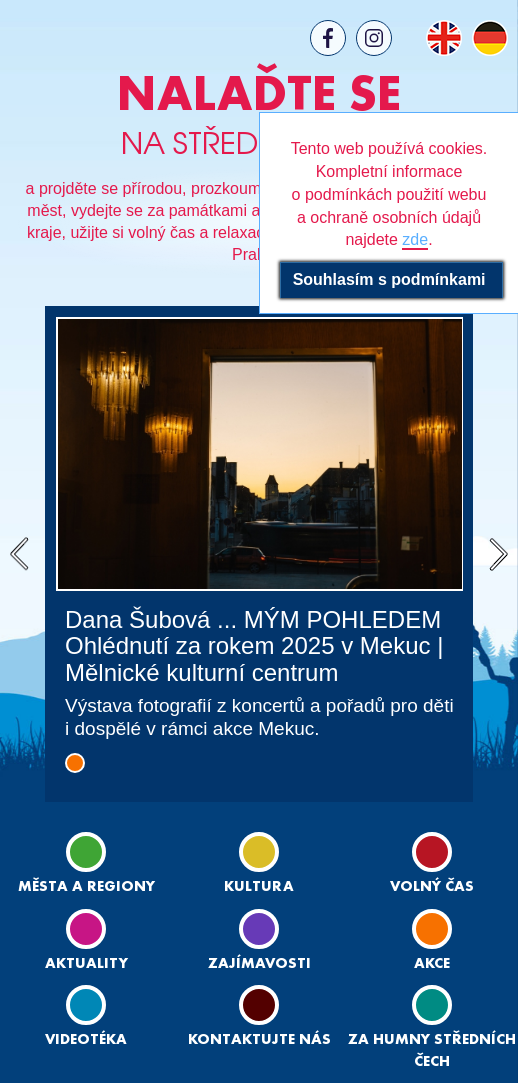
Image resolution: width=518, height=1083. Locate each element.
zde (415, 239)
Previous (20, 554)
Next (498, 554)
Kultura (259, 863)
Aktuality (86, 940)
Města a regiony (86, 863)
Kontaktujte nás (259, 1016)
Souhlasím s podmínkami (391, 279)
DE (490, 38)
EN (444, 38)
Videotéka (86, 1016)
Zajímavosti (259, 940)
